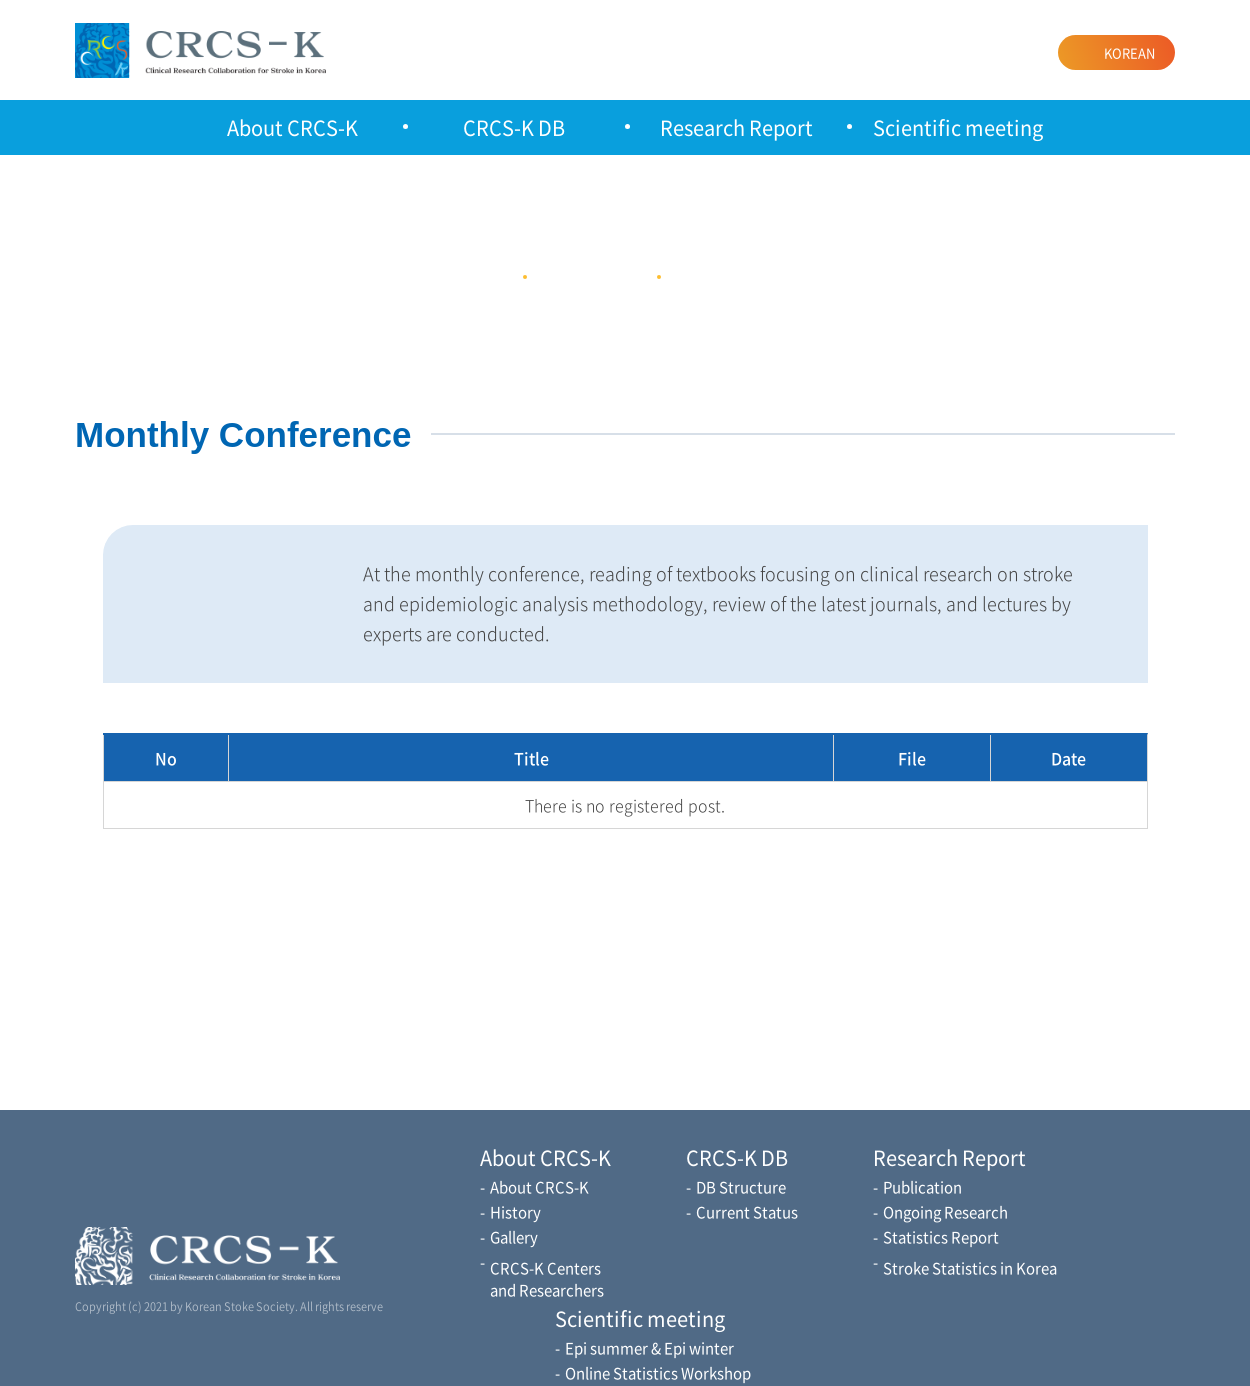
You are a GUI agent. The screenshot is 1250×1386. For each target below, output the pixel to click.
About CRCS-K (292, 127)
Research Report (736, 127)
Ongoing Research (945, 1212)
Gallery (514, 1237)
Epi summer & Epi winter (649, 1348)
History (515, 1212)
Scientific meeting (958, 127)
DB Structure (741, 1187)
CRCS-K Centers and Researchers (547, 1279)
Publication (922, 1187)
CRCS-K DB (514, 127)
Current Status (747, 1212)
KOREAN (1129, 52)
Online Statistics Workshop (658, 1373)
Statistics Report (941, 1237)
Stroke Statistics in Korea (970, 1268)
